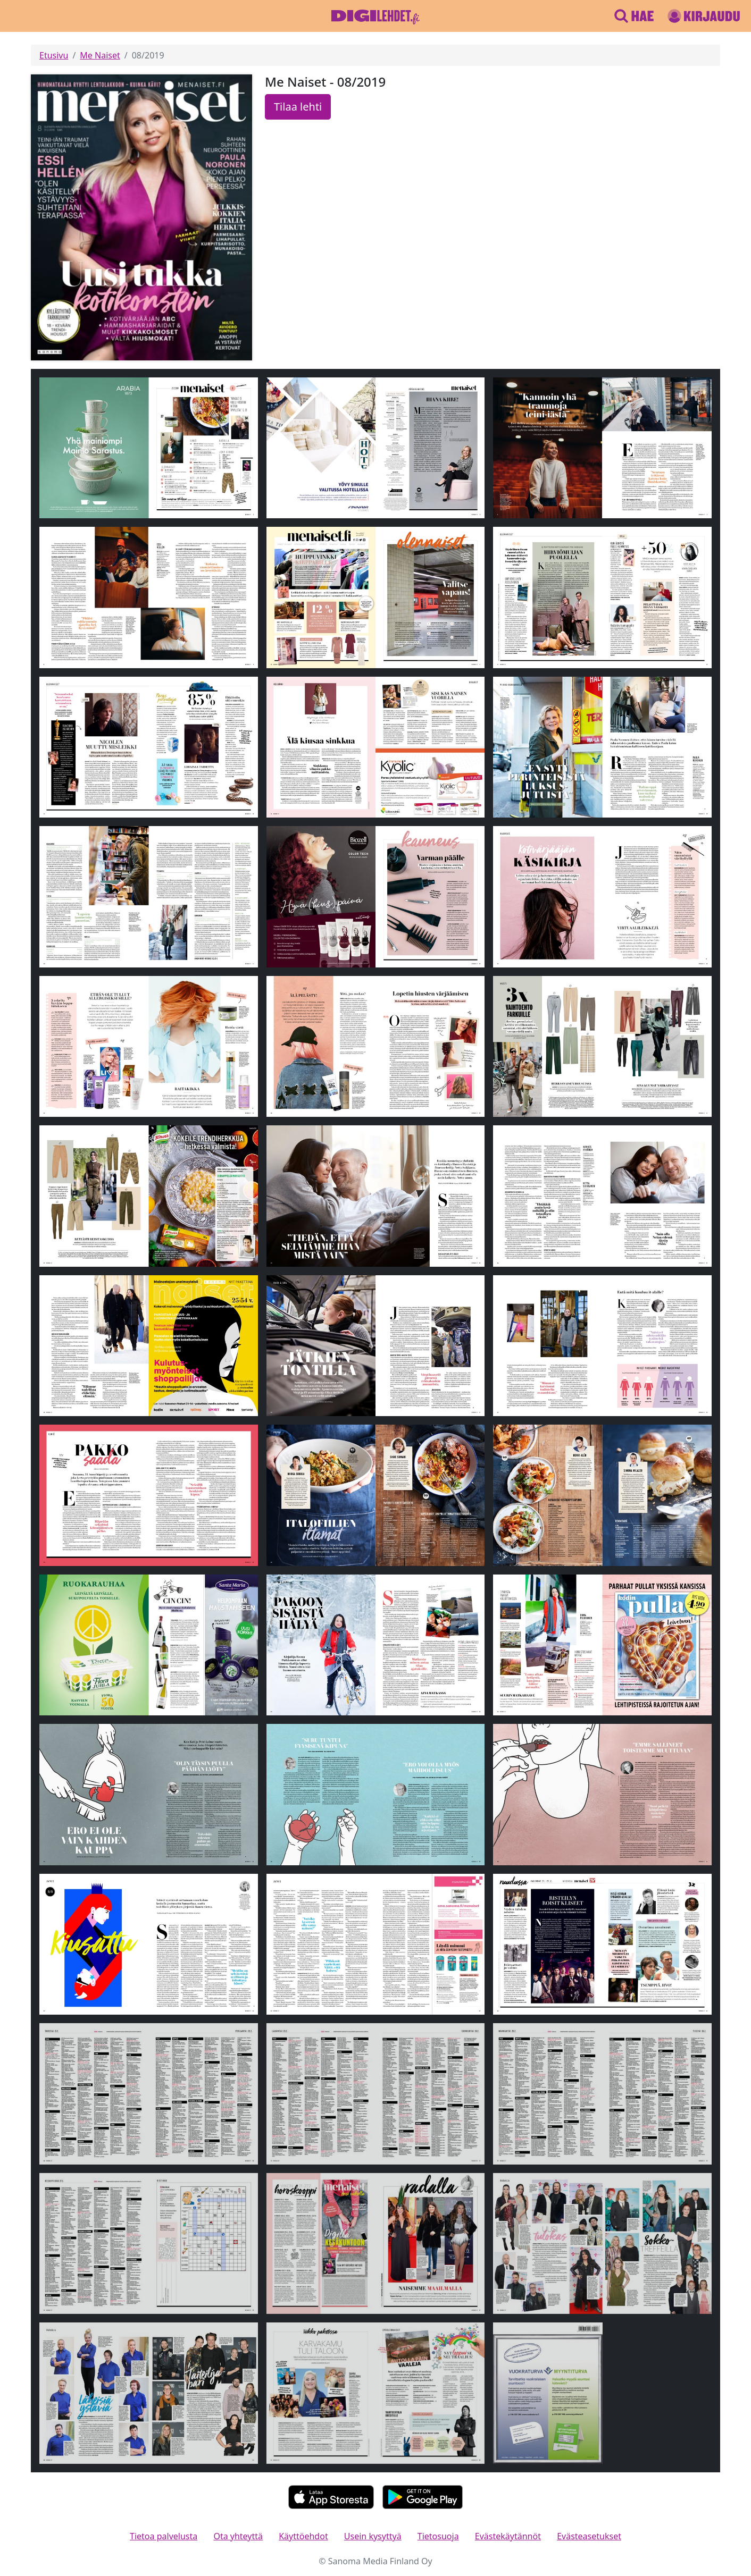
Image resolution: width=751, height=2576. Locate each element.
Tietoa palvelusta (163, 2536)
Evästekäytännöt (508, 2536)
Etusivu (53, 55)
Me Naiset (100, 55)
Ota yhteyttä (238, 2536)
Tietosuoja (438, 2536)
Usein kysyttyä (373, 2536)
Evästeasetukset (589, 2536)
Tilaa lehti (298, 106)
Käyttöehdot (303, 2536)
